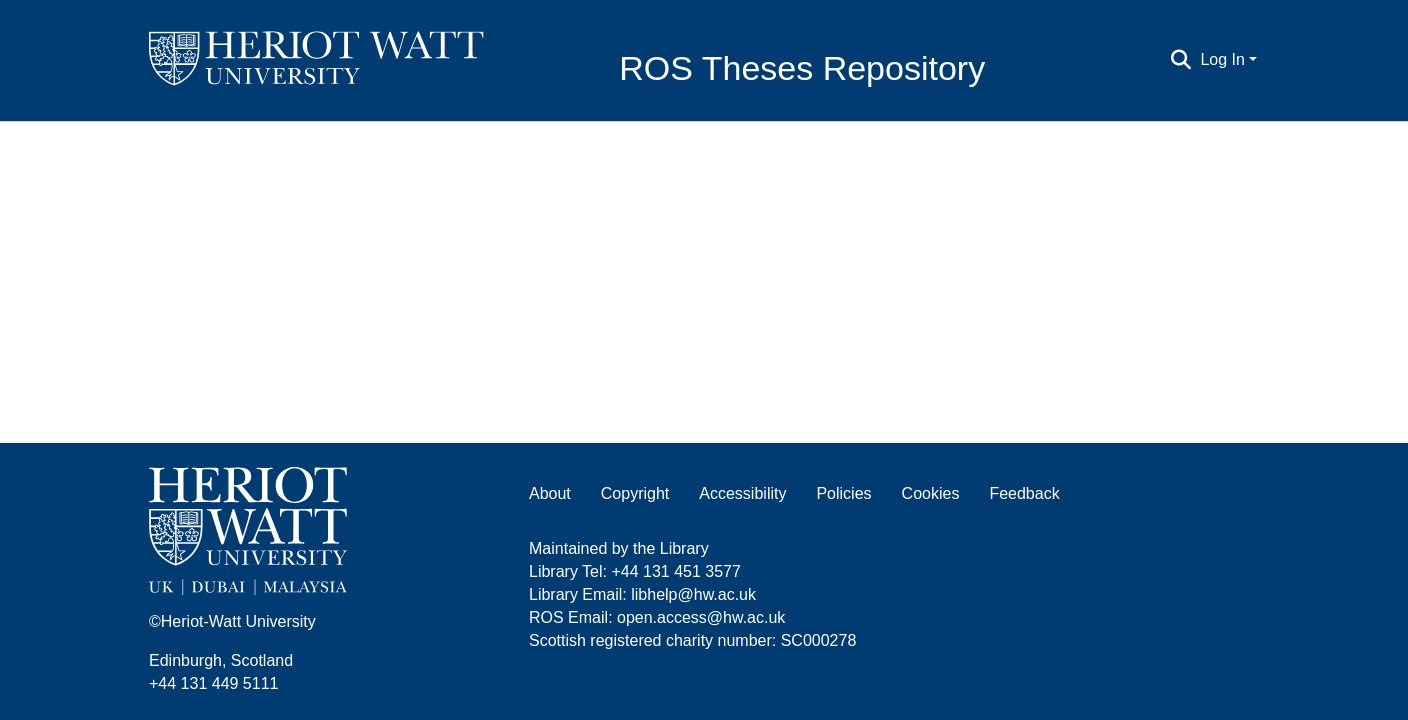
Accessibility (742, 493)
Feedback (1024, 493)
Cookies (931, 493)
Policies (843, 493)
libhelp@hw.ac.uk (693, 594)
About (550, 493)
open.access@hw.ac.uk (701, 617)
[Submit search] (1180, 60)
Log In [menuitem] (1222, 59)
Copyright (635, 493)
